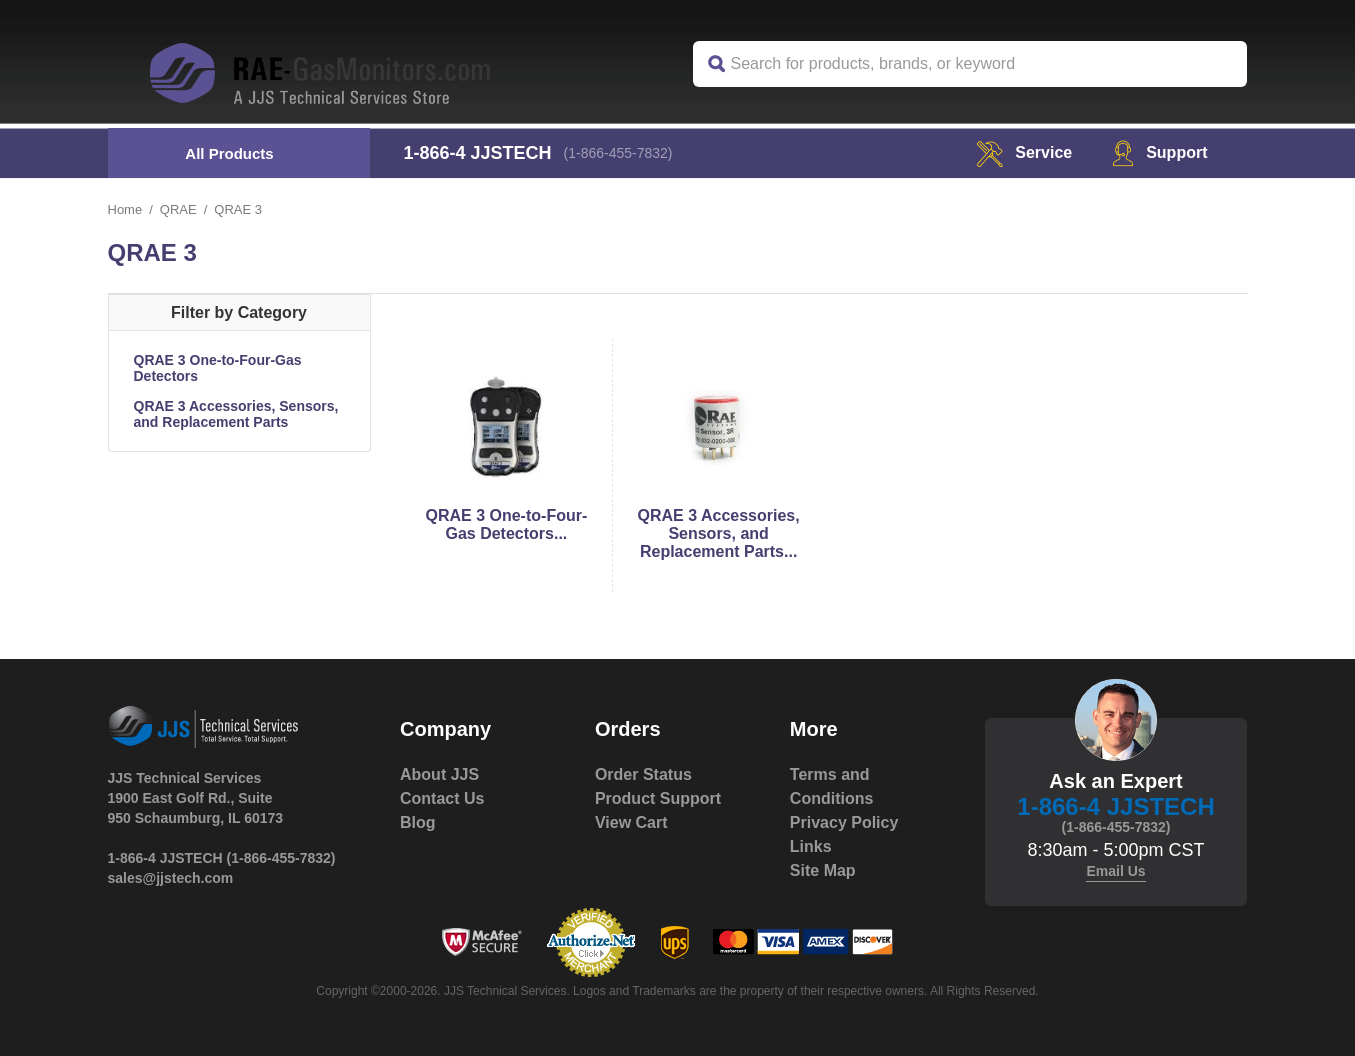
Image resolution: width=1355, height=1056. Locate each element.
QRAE (178, 209)
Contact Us (442, 798)
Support (1159, 152)
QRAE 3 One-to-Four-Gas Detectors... (506, 524)
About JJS (439, 774)
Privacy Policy (844, 822)
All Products (229, 153)
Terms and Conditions (832, 786)
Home (125, 209)
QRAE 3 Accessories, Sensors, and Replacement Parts (236, 414)
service (1024, 152)
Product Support (658, 798)
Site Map (823, 870)
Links (811, 846)
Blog (418, 822)
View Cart (631, 822)
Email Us (1115, 871)
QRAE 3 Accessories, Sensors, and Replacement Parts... (719, 533)
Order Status (643, 774)
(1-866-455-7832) (618, 153)
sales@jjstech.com (171, 878)
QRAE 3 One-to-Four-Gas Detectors (218, 368)
